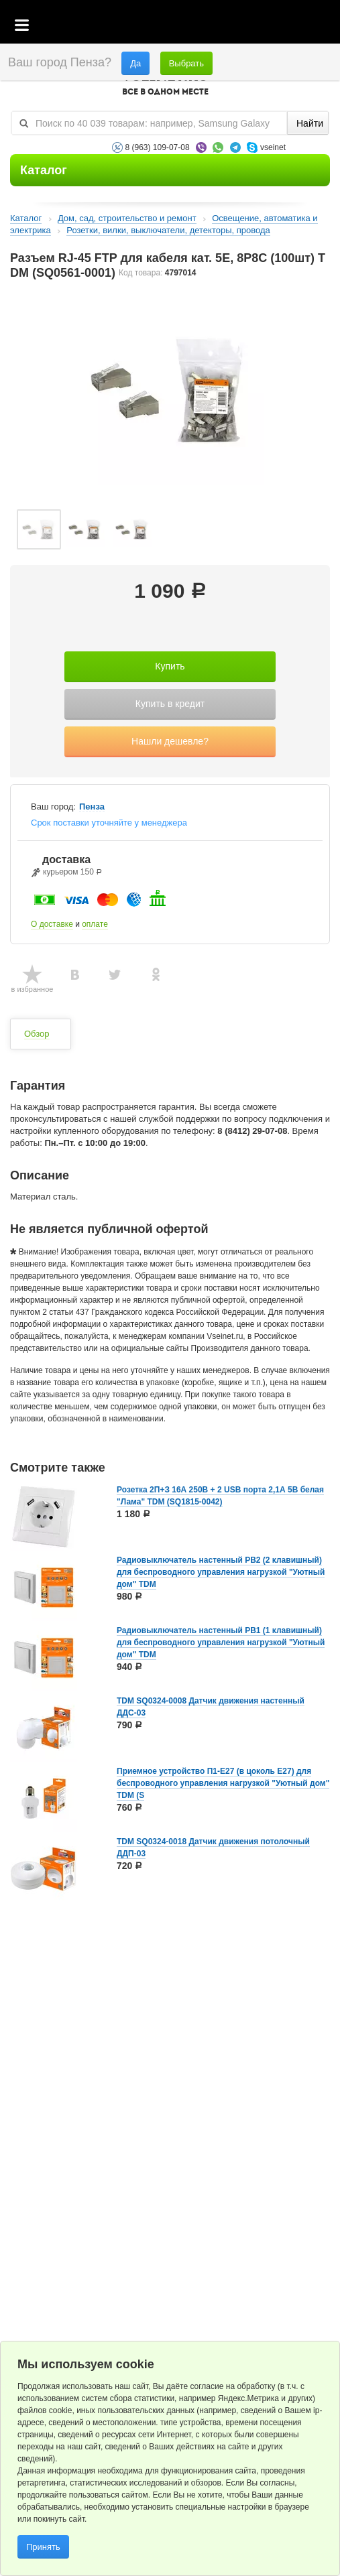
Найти (309, 123)
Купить (169, 666)
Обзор (37, 1034)
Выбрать (186, 63)
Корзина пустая (230, 26)
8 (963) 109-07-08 (157, 147)
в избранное (32, 989)
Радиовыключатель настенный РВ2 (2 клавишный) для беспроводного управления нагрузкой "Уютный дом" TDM (221, 1572)
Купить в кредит (170, 703)
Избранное (267, 26)
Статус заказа (303, 26)
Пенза (92, 807)
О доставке (52, 924)
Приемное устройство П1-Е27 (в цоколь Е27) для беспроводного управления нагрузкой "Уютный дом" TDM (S (223, 1783)
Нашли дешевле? (170, 741)
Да (135, 63)
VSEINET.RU (165, 84)
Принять (43, 2547)
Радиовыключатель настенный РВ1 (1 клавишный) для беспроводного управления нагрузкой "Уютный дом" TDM (221, 1642)
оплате (95, 924)
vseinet (273, 147)
